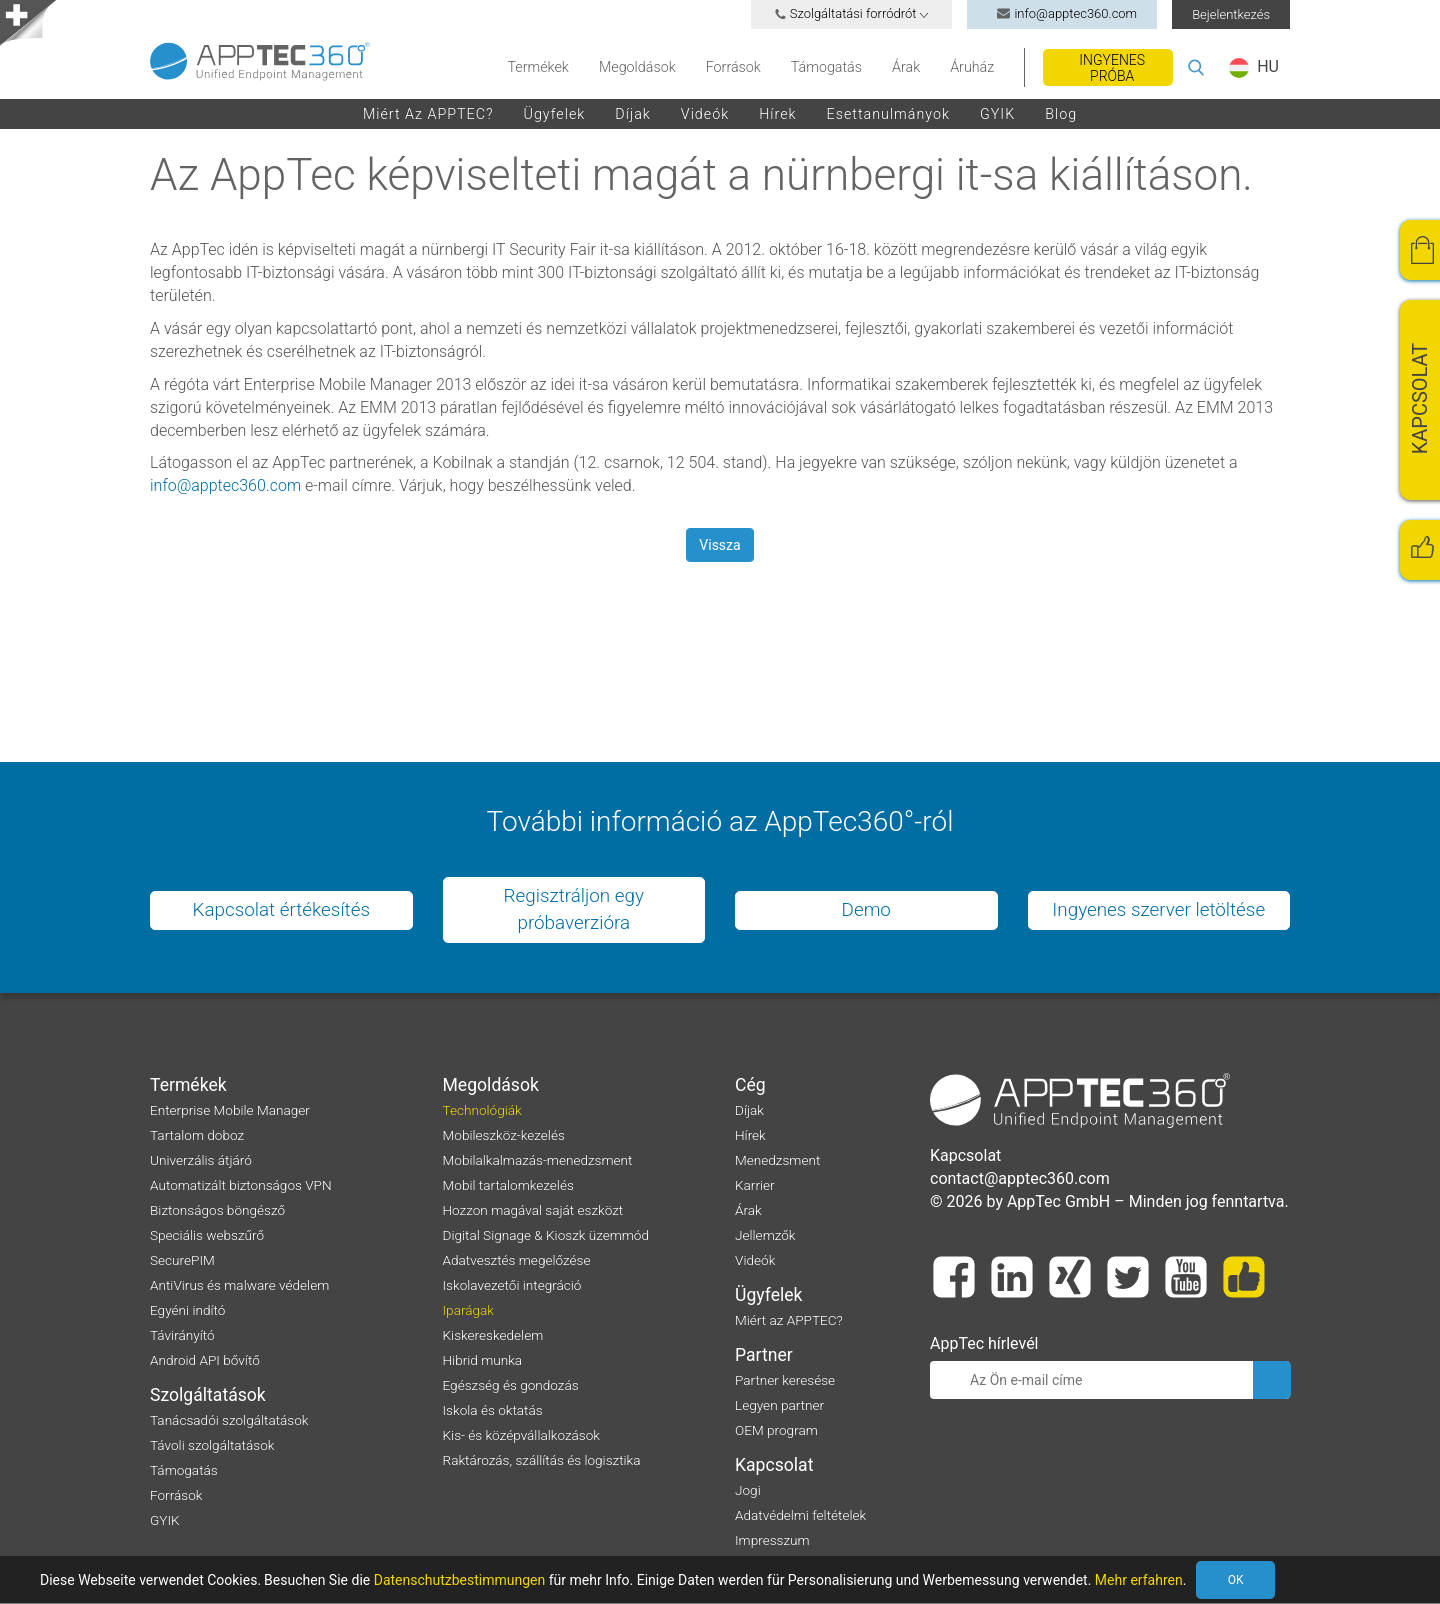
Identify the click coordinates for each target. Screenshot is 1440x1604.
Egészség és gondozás (511, 1386)
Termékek (538, 67)
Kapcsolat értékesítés (281, 910)
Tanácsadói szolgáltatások (229, 1421)
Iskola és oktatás (493, 1411)
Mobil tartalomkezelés (508, 1186)
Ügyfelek (555, 114)
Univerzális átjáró (201, 1161)
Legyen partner (779, 1406)
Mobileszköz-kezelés (504, 1136)
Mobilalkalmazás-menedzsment (538, 1161)
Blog (1061, 114)
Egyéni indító (187, 1311)
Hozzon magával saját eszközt (533, 1211)
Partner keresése (785, 1381)
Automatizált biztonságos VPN (241, 1186)
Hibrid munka (483, 1361)
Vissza (719, 545)
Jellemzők (765, 1236)
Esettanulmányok (888, 114)
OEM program (776, 1431)
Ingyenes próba (1112, 68)
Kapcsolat (774, 1466)
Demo (866, 910)
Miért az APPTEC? (428, 114)
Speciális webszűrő (207, 1236)
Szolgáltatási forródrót (852, 13)
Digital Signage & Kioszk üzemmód (546, 1236)
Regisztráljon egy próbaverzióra (573, 910)
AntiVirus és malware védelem (239, 1286)
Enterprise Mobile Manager (230, 1111)
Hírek (777, 114)
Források (733, 67)
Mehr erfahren (1139, 1580)
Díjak (632, 114)
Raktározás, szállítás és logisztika (542, 1461)
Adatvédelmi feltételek (800, 1516)
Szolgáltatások (208, 1396)
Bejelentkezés (1231, 14)
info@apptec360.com (1062, 13)
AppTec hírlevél (984, 1344)
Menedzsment (777, 1161)
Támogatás (826, 67)
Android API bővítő (205, 1361)
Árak (906, 67)
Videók (705, 114)
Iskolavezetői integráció (512, 1286)
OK (1264, 1580)
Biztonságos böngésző (217, 1211)
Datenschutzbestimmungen (460, 1580)
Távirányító (182, 1336)
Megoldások (637, 67)
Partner (764, 1356)
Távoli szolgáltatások (212, 1446)
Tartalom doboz (197, 1136)
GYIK (997, 114)
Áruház (972, 67)
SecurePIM (182, 1261)
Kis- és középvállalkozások (522, 1436)
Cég (750, 1086)
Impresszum (772, 1541)
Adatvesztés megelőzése (517, 1261)
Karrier (755, 1186)
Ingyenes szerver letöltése (1158, 910)
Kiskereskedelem (493, 1336)
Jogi (748, 1491)
